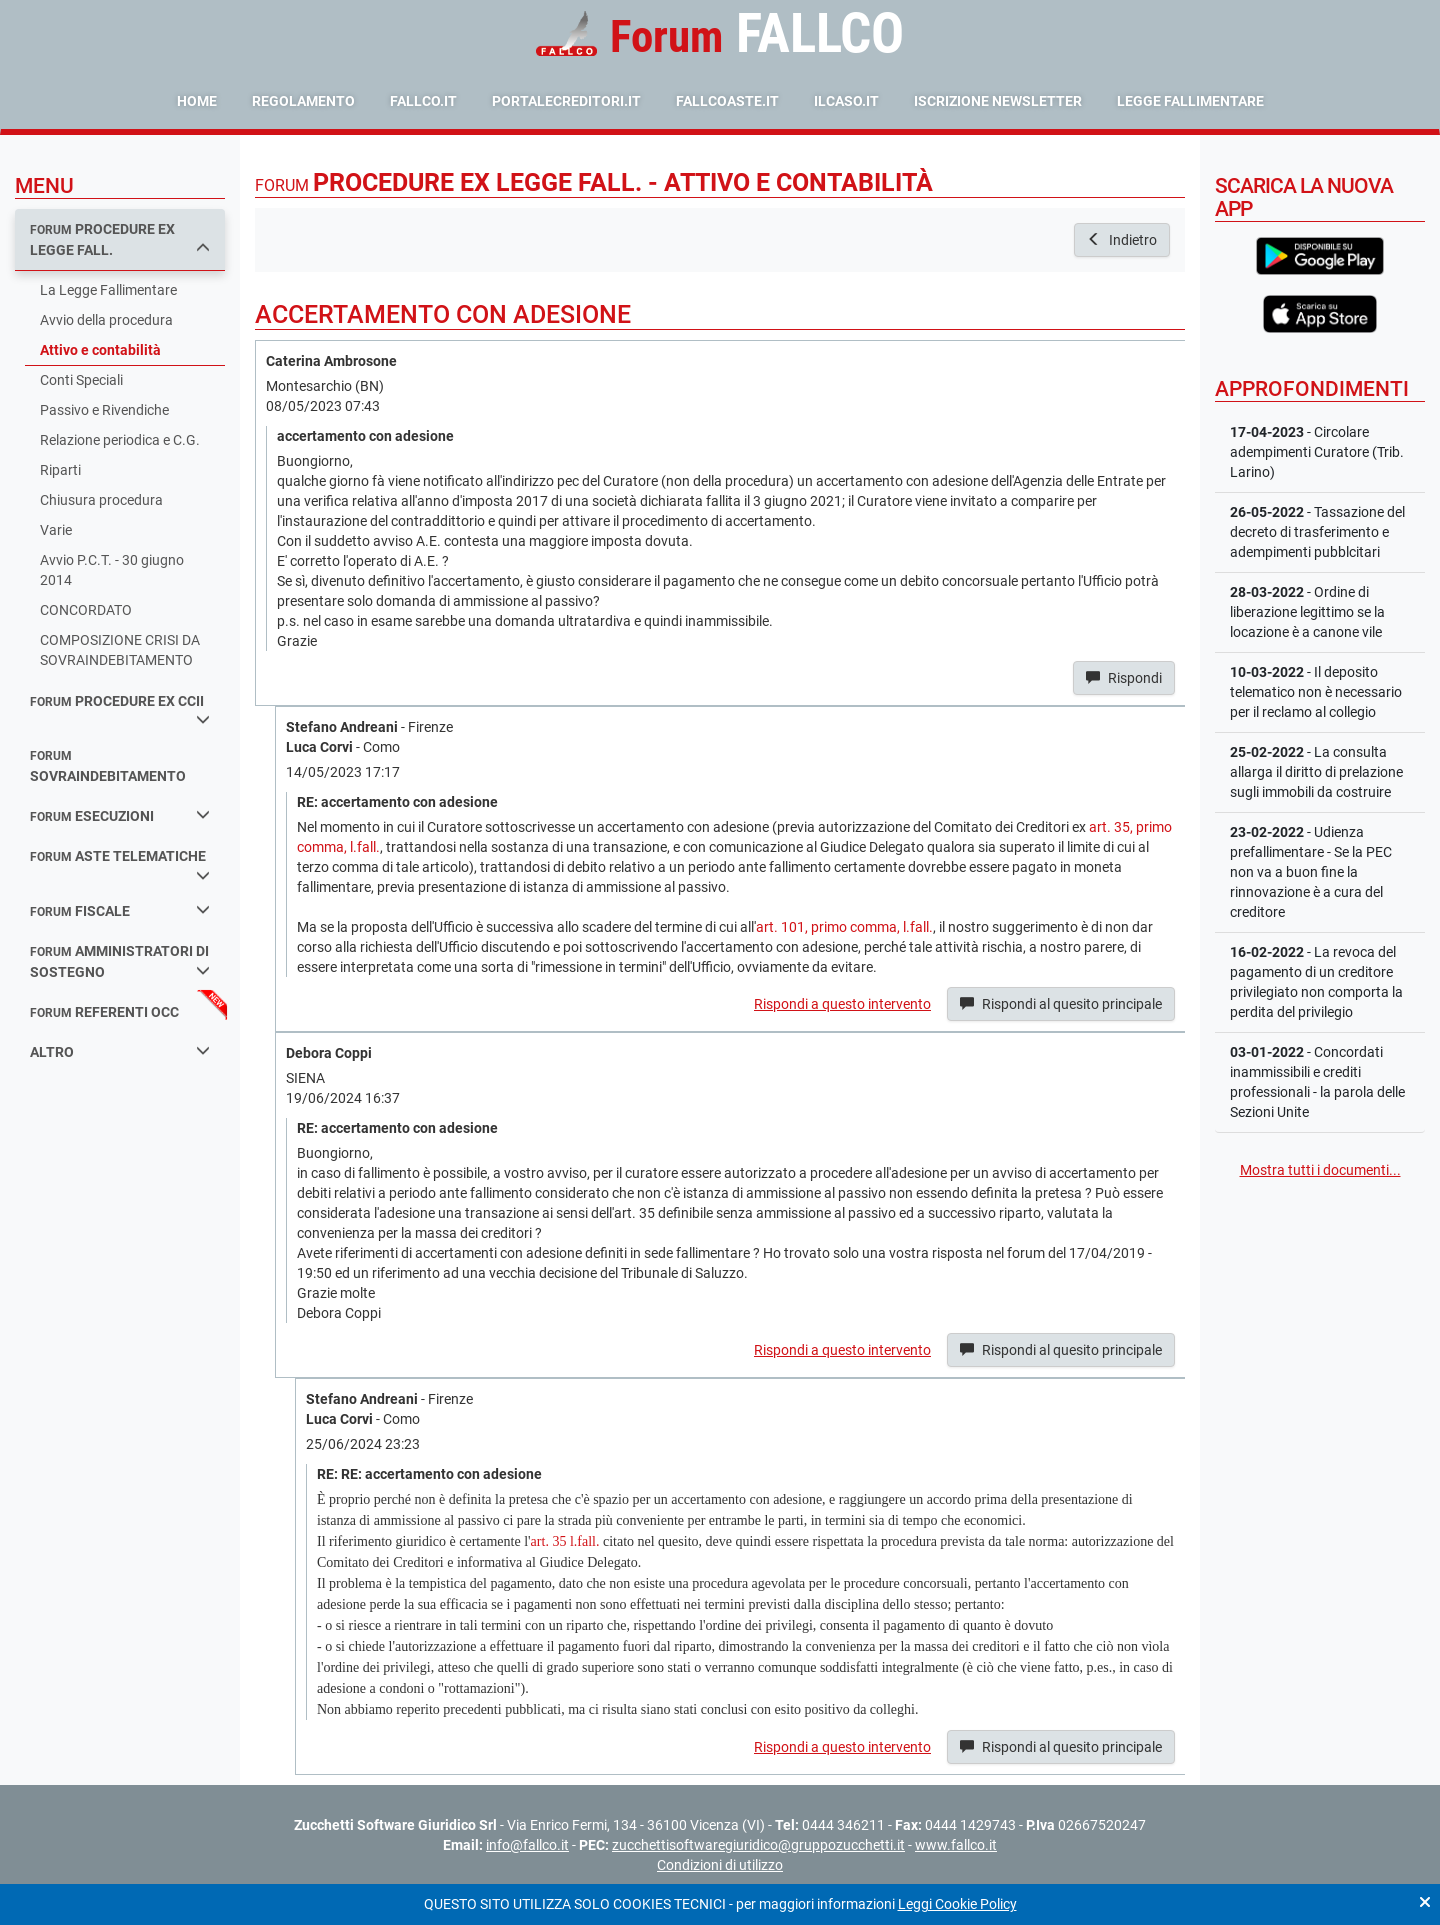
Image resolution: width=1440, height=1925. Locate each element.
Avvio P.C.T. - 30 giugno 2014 (112, 570)
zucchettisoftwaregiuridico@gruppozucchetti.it (758, 1845)
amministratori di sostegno (120, 961)
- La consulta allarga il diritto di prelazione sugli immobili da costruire (1316, 772)
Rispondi (1124, 678)
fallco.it (423, 101)
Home (197, 101)
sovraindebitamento (108, 766)
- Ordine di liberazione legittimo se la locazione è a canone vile (1307, 612)
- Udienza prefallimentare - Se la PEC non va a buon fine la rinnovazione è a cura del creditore (1311, 872)
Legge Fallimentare (1190, 101)
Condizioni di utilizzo (720, 1865)
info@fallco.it (527, 1845)
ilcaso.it (846, 101)
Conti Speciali (81, 380)
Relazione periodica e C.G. (120, 440)
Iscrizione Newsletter (998, 101)
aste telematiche (120, 865)
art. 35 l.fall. (565, 1541)
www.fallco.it (956, 1845)
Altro (120, 1051)
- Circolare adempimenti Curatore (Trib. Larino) (1317, 452)
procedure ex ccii (120, 710)
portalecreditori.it (566, 101)
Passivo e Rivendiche (104, 410)
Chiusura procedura (101, 500)
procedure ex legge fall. (120, 239)
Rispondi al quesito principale (1061, 1004)
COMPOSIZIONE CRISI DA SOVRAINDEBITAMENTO (120, 650)
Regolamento (303, 101)
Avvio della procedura (106, 320)
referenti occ (104, 1012)
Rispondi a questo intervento (842, 1004)
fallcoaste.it (727, 101)
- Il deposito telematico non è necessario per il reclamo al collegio (1316, 692)
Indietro (1122, 240)
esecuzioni (120, 815)
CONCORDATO (86, 610)
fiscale (120, 910)
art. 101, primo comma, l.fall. (844, 927)
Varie (56, 530)
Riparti (60, 470)
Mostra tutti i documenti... (1320, 1170)
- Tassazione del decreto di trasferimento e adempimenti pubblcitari (1317, 532)
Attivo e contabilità (100, 350)
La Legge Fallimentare (108, 290)
